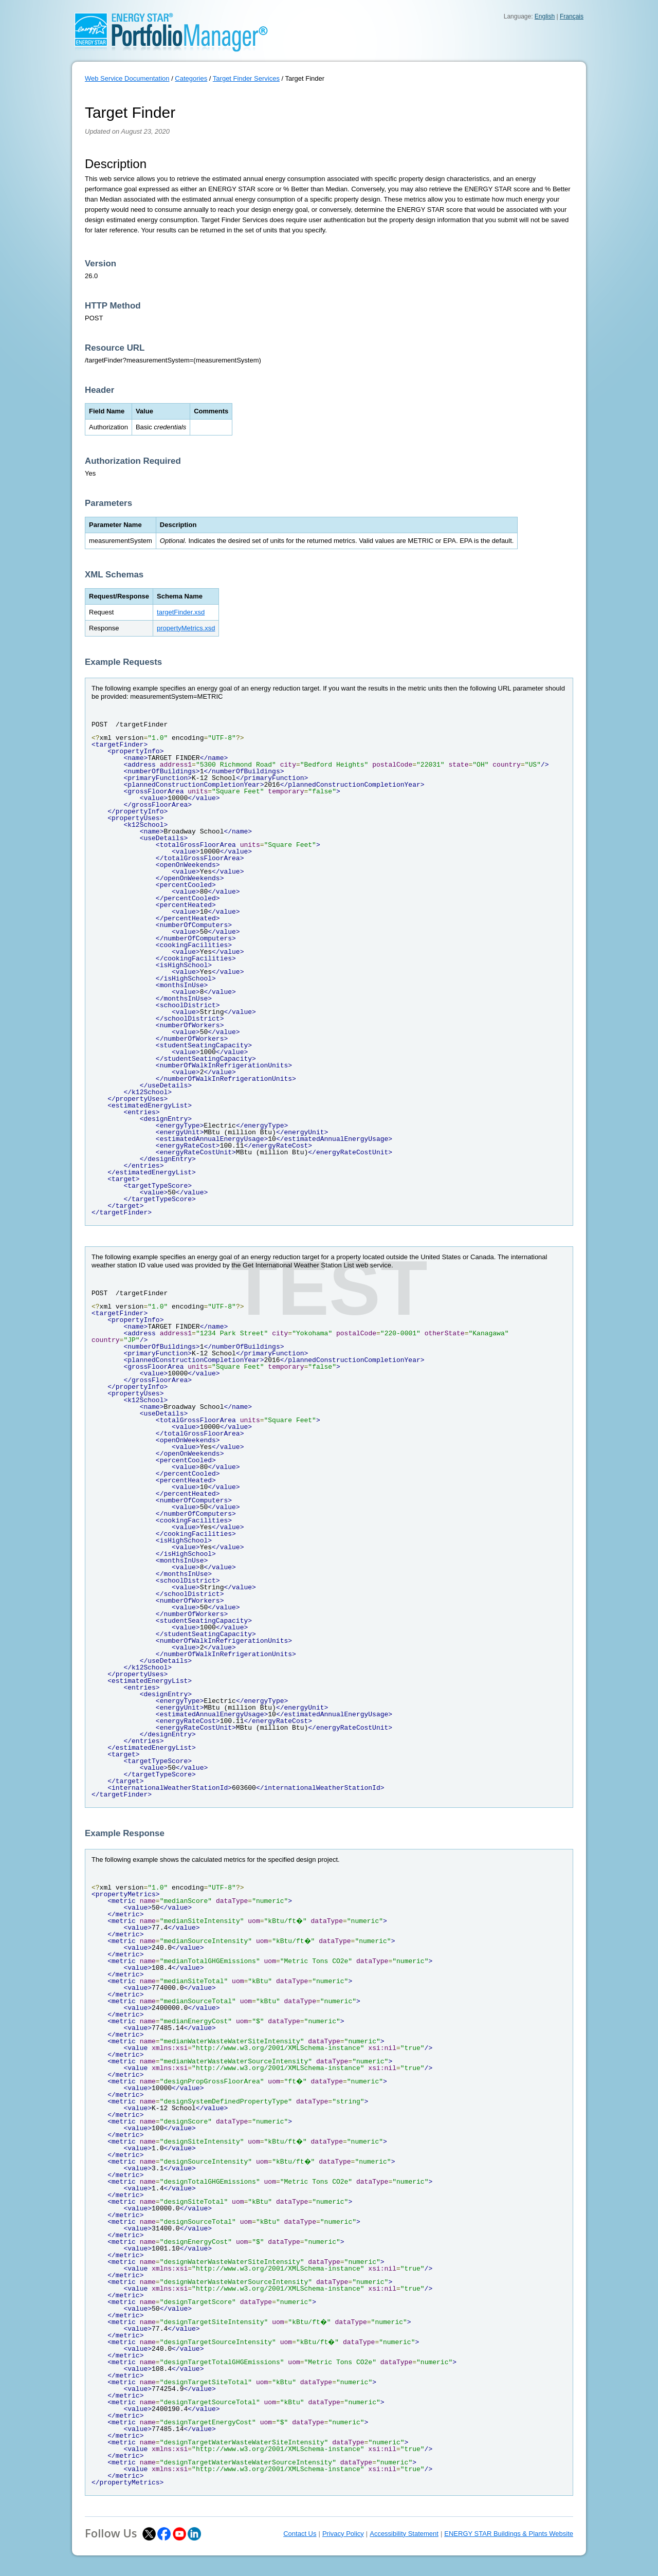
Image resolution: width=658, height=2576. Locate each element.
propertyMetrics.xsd (186, 628)
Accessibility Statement (404, 2533)
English (545, 16)
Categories (191, 78)
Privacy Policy (343, 2533)
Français (571, 16)
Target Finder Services (246, 78)
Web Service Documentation (127, 78)
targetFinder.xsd (181, 612)
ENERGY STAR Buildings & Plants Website (508, 2533)
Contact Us (299, 2533)
